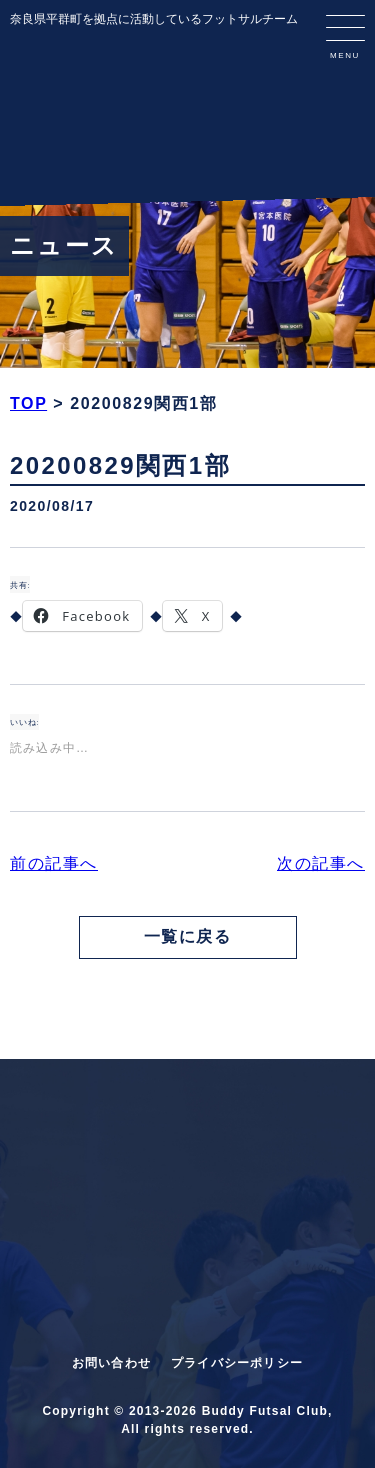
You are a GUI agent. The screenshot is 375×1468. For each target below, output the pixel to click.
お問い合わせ (111, 1363)
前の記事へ (54, 863)
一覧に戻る (188, 936)
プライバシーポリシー (237, 1363)
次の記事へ (321, 863)
